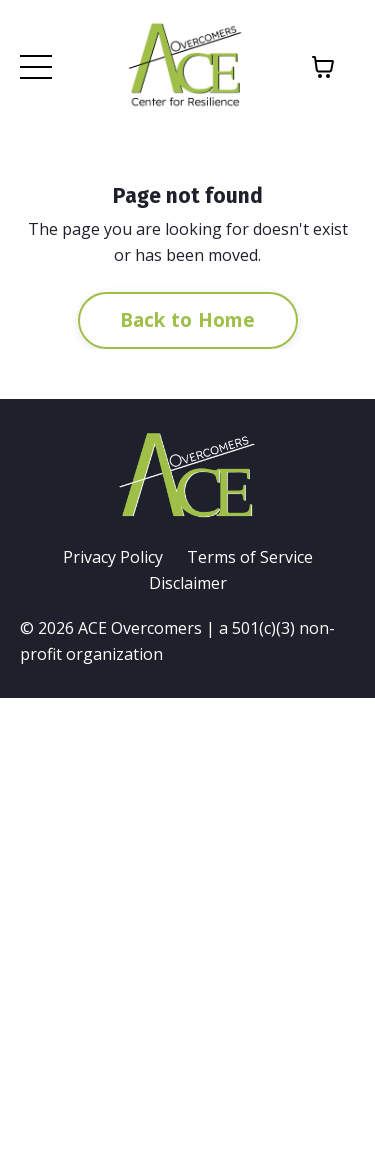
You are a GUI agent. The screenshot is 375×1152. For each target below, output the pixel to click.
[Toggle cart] (323, 67)
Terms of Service (250, 557)
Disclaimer (188, 583)
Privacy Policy (113, 557)
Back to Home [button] (188, 319)
